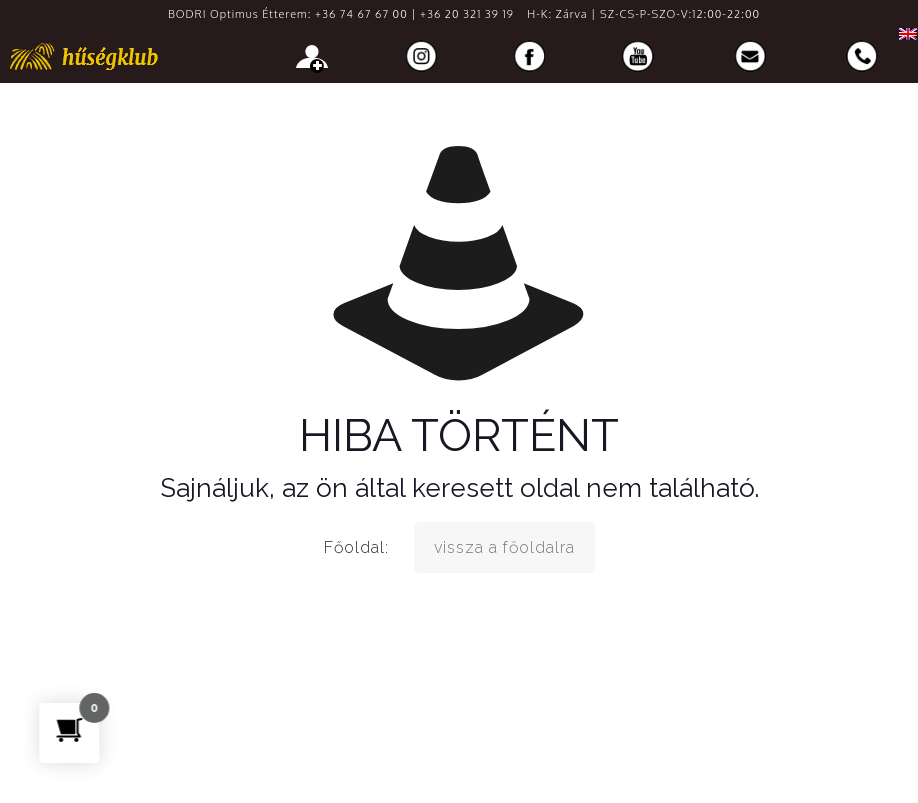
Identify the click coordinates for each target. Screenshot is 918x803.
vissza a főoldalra (504, 547)
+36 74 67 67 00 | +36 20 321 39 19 (414, 14)
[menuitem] (903, 33)
